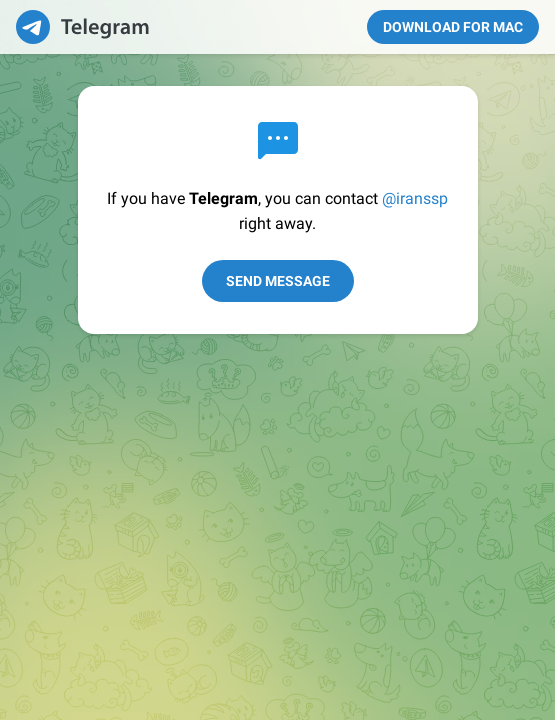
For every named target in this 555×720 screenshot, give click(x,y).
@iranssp (415, 198)
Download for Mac (453, 27)
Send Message (278, 281)
